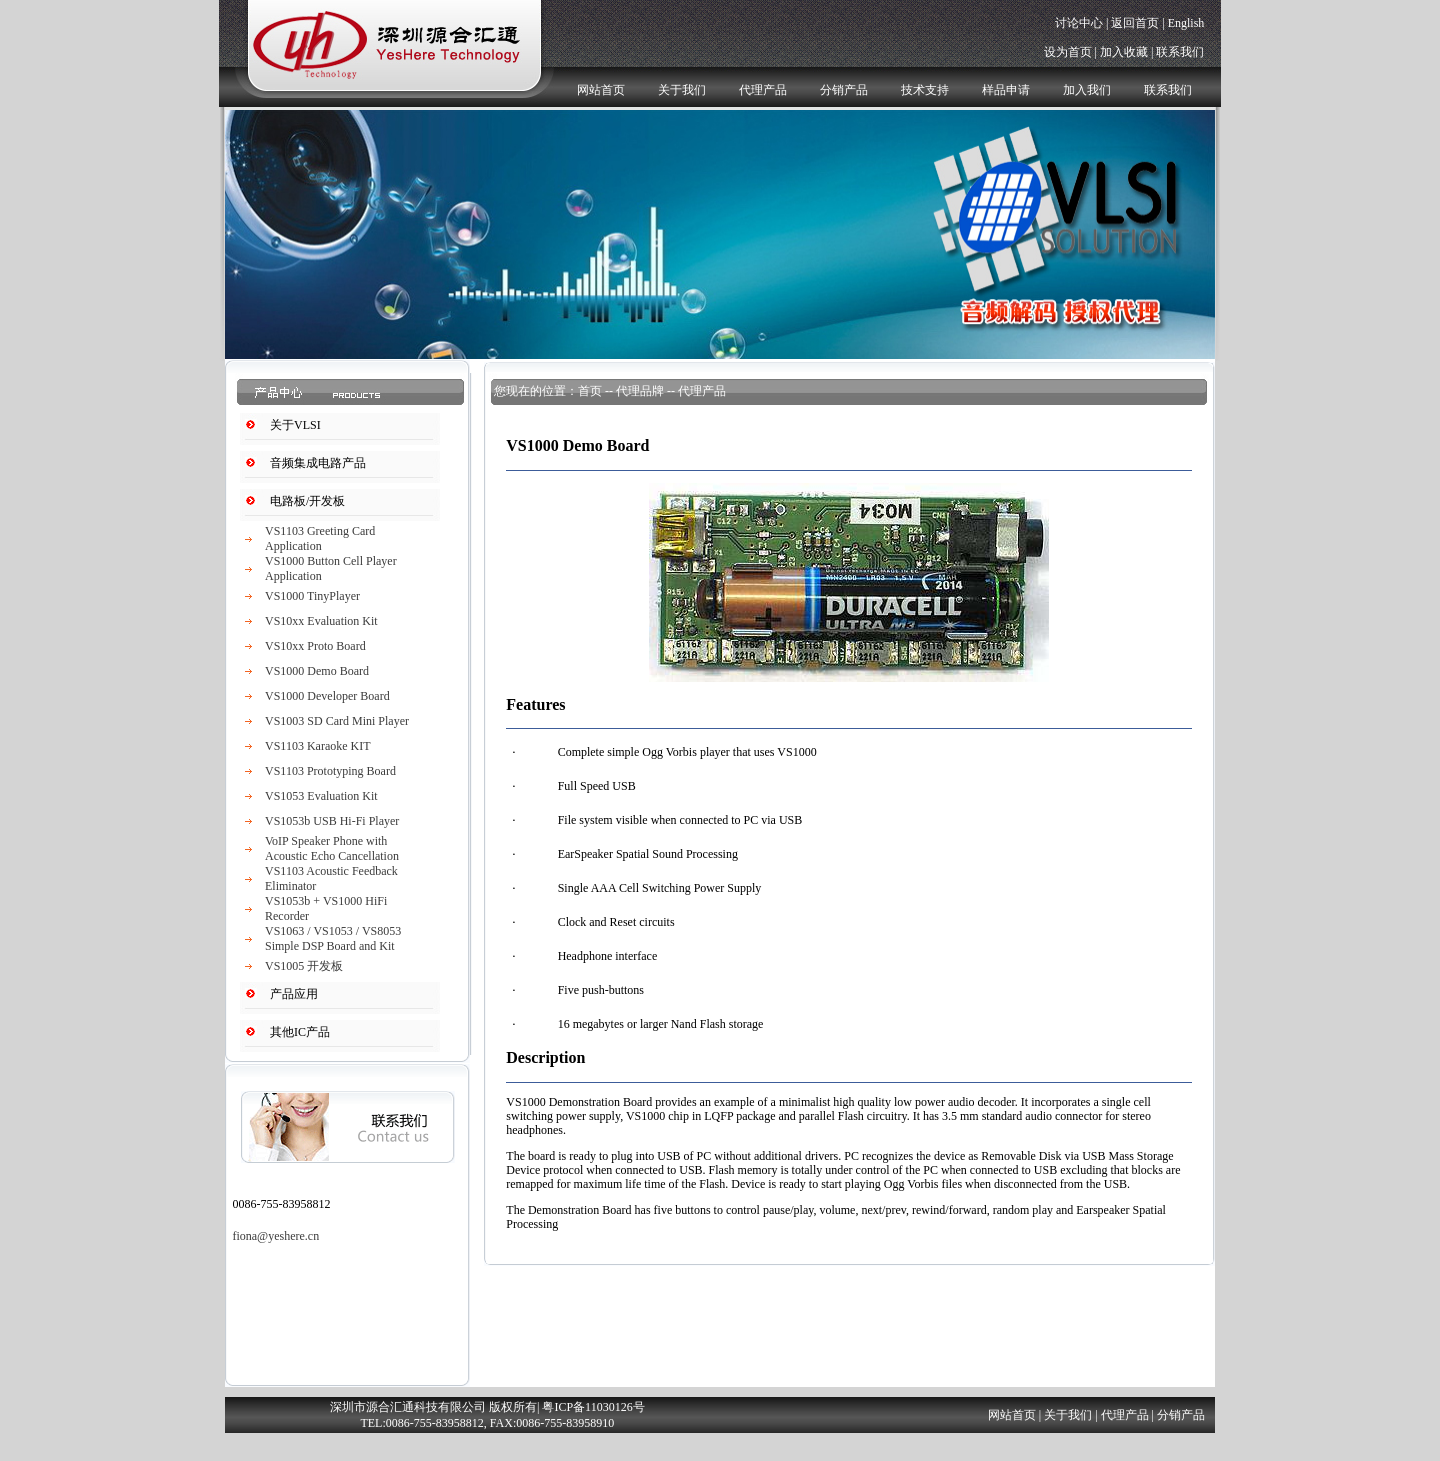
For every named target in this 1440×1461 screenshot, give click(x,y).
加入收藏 (1124, 52)
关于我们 (682, 90)
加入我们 (1087, 90)
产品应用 (294, 994)
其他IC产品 (300, 1032)
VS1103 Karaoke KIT (318, 746)
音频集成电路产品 (318, 463)
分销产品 (844, 90)
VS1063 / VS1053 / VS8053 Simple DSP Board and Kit (333, 938)
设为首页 (1068, 52)
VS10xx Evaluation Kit (321, 621)
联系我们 (1180, 52)
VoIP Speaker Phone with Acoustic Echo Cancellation (332, 848)
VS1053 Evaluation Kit (321, 796)
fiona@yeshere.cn (275, 1236)
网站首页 (601, 90)
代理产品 (763, 90)
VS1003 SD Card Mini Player (337, 721)
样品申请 (1006, 90)
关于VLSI (295, 425)
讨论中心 (1079, 23)
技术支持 (925, 90)
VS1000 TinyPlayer (312, 596)
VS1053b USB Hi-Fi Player (332, 821)
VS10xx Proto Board (315, 646)
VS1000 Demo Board (317, 671)
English (1186, 23)
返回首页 (1135, 23)
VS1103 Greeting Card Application (320, 538)
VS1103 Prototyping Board (330, 771)
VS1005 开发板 (304, 966)
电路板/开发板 (307, 501)
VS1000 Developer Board (327, 696)
